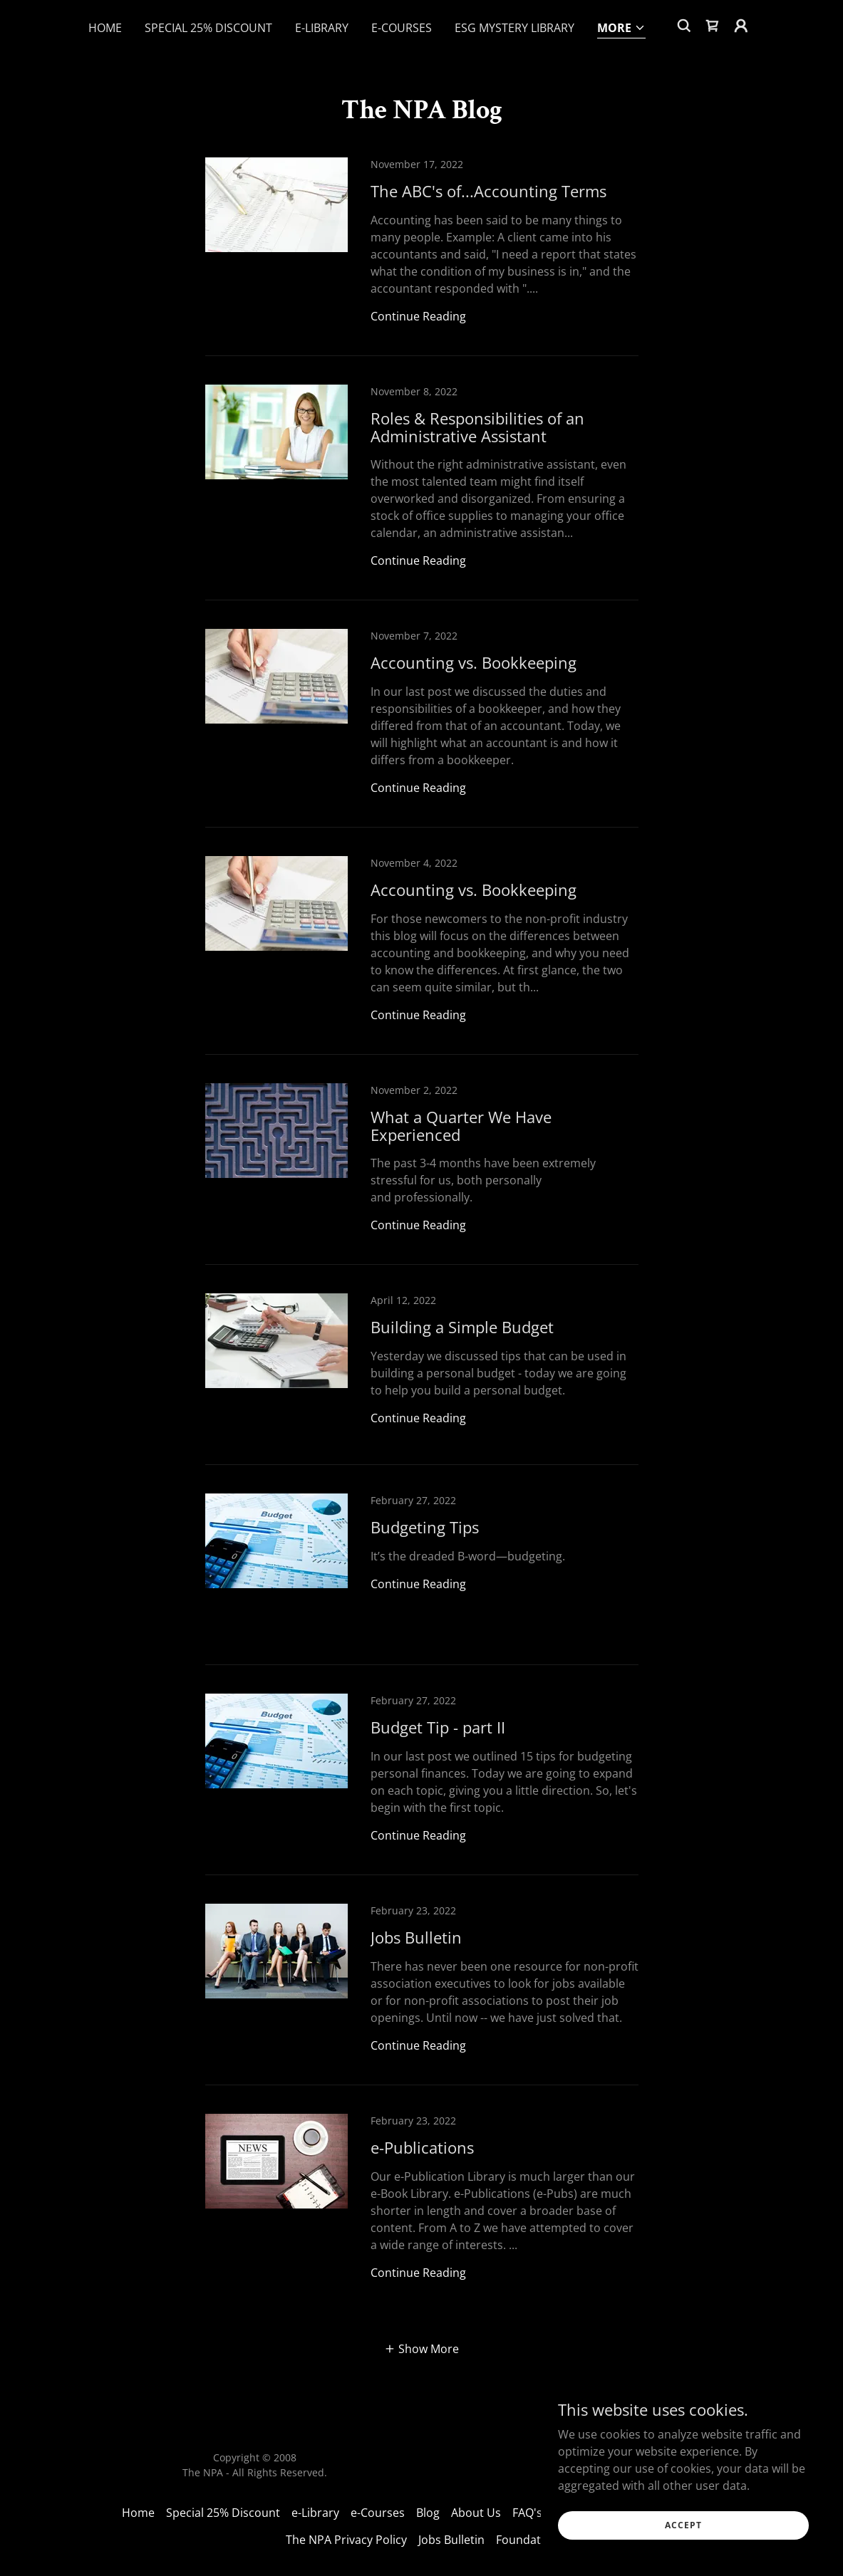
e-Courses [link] (401, 28)
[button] (621, 28)
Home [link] (105, 28)
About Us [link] (476, 2512)
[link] (712, 25)
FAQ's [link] (527, 2512)
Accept (683, 2525)
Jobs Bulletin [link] (451, 2540)
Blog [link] (428, 2512)
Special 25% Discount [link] (208, 28)
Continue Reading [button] (418, 316)
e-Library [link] (321, 28)
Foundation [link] (527, 2540)
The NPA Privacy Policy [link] (346, 2540)
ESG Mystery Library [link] (514, 28)
